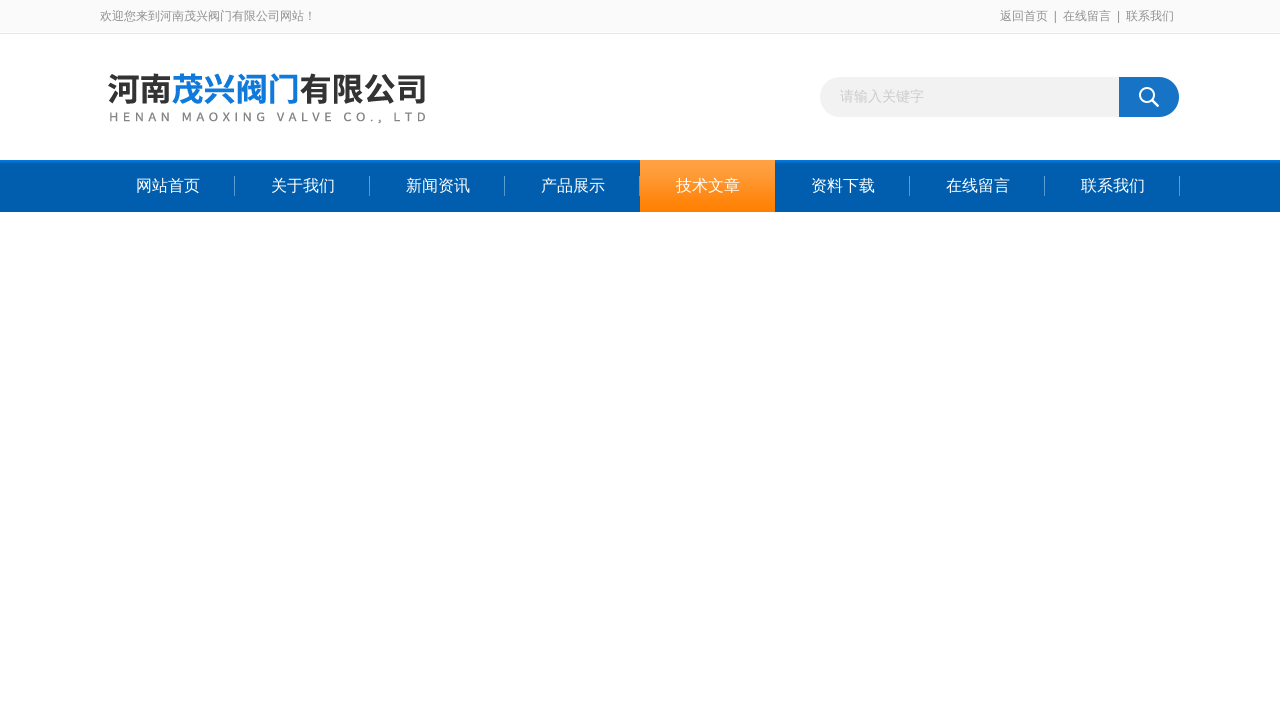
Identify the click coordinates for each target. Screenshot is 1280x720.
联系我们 (1150, 16)
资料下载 (843, 185)
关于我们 (303, 185)
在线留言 (1087, 16)
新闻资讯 (438, 185)
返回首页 (1024, 16)
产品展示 (573, 185)
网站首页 (168, 185)
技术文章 (708, 185)
